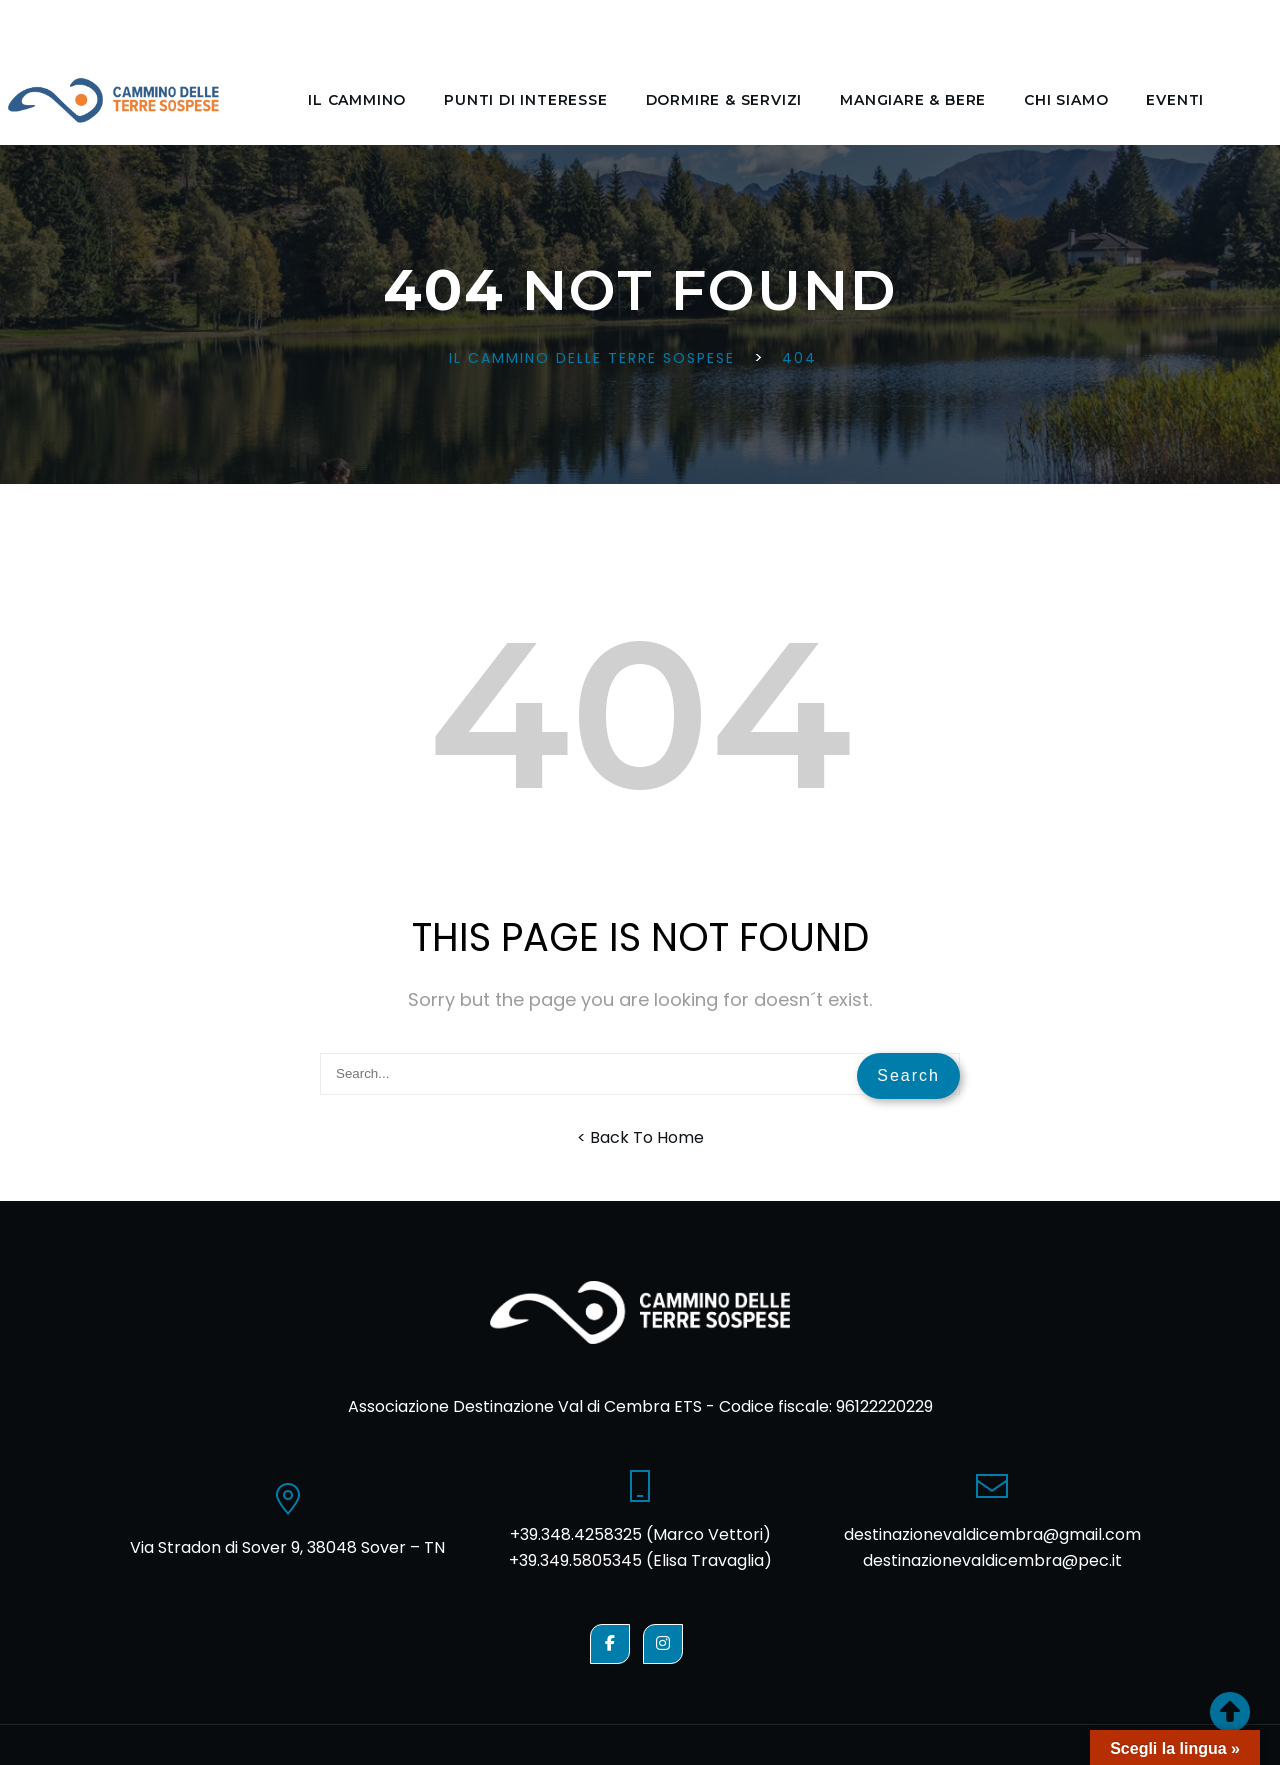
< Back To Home (640, 1137)
